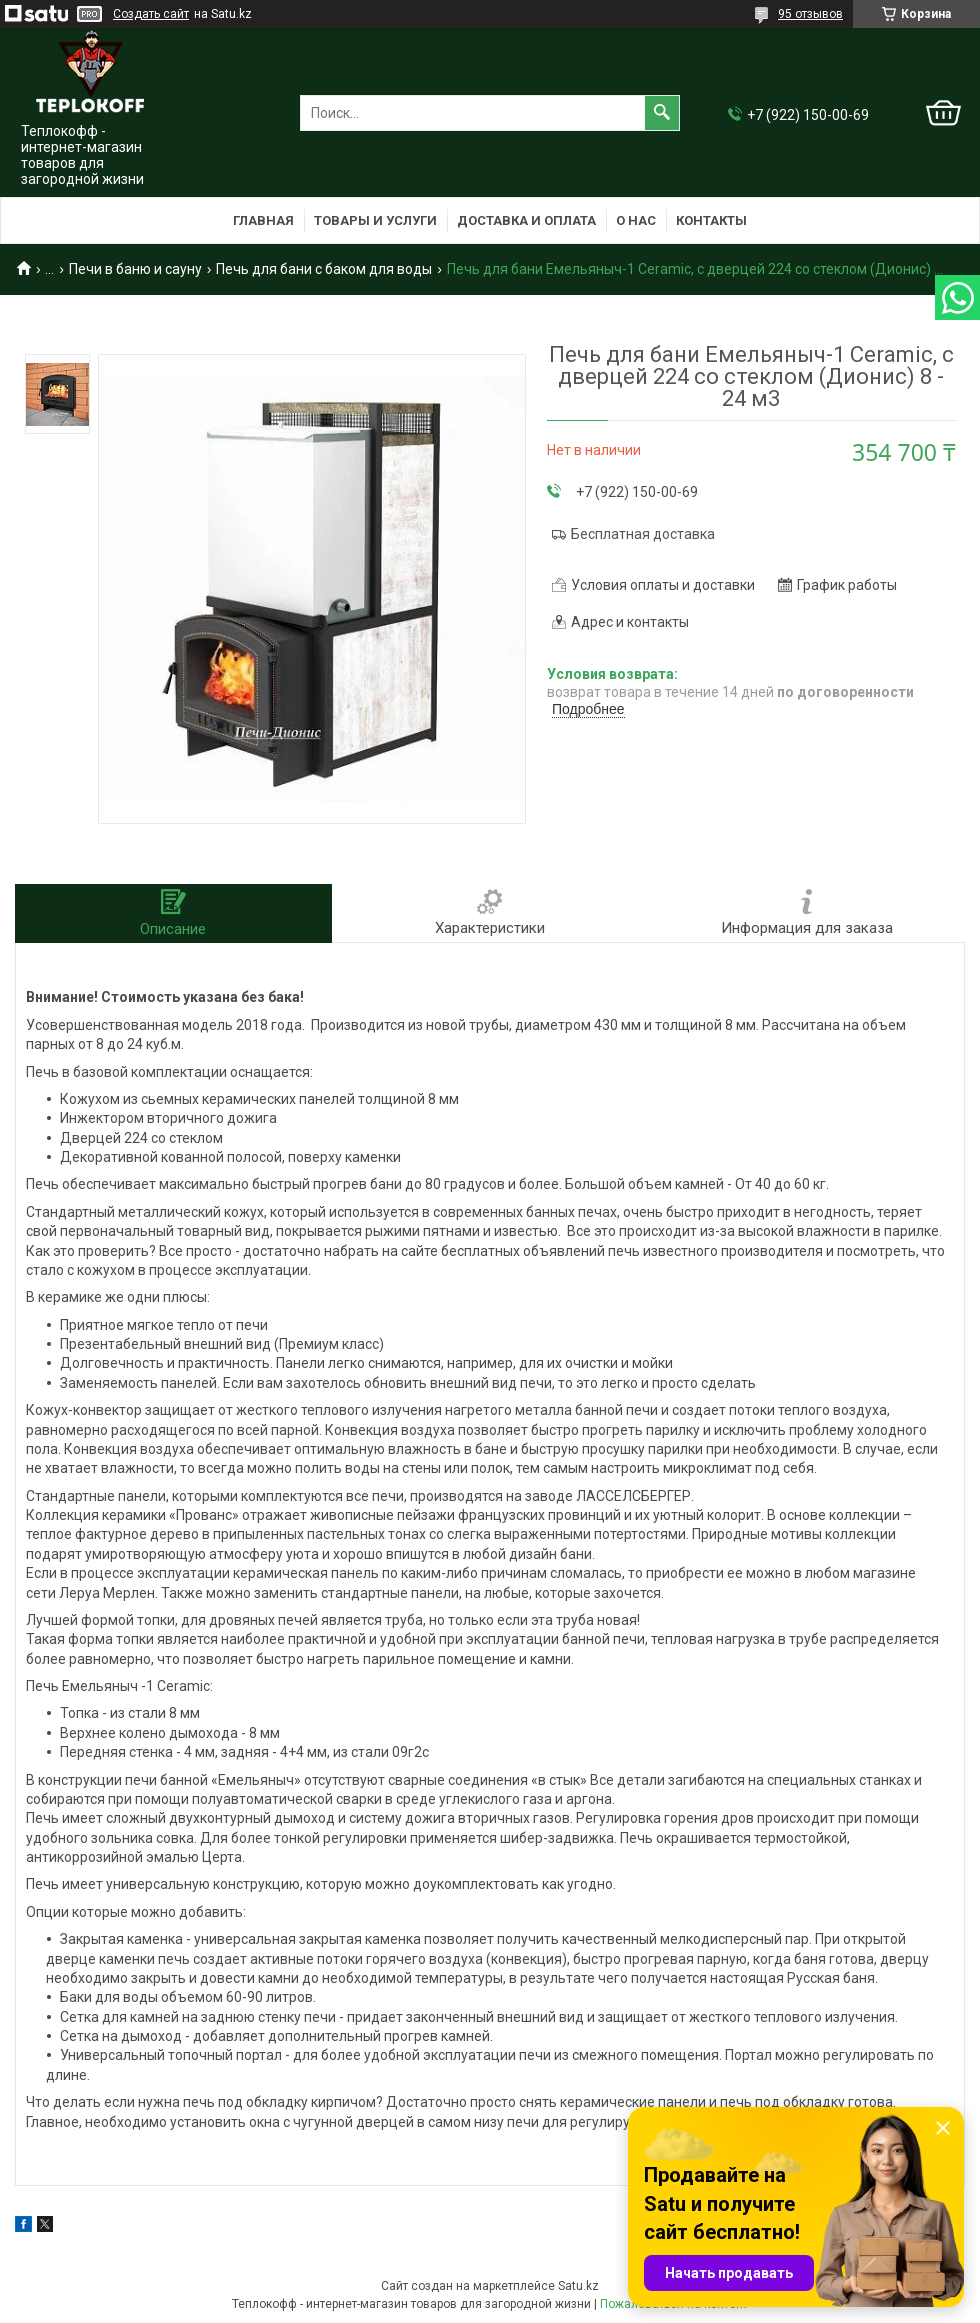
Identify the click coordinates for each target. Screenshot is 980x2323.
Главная (263, 220)
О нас (636, 220)
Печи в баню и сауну (135, 269)
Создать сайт (151, 14)
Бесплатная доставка (643, 534)
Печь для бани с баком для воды (324, 269)
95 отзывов (810, 14)
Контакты (711, 220)
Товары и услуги (375, 220)
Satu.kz (578, 2286)
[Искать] (662, 113)
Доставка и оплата (526, 220)
